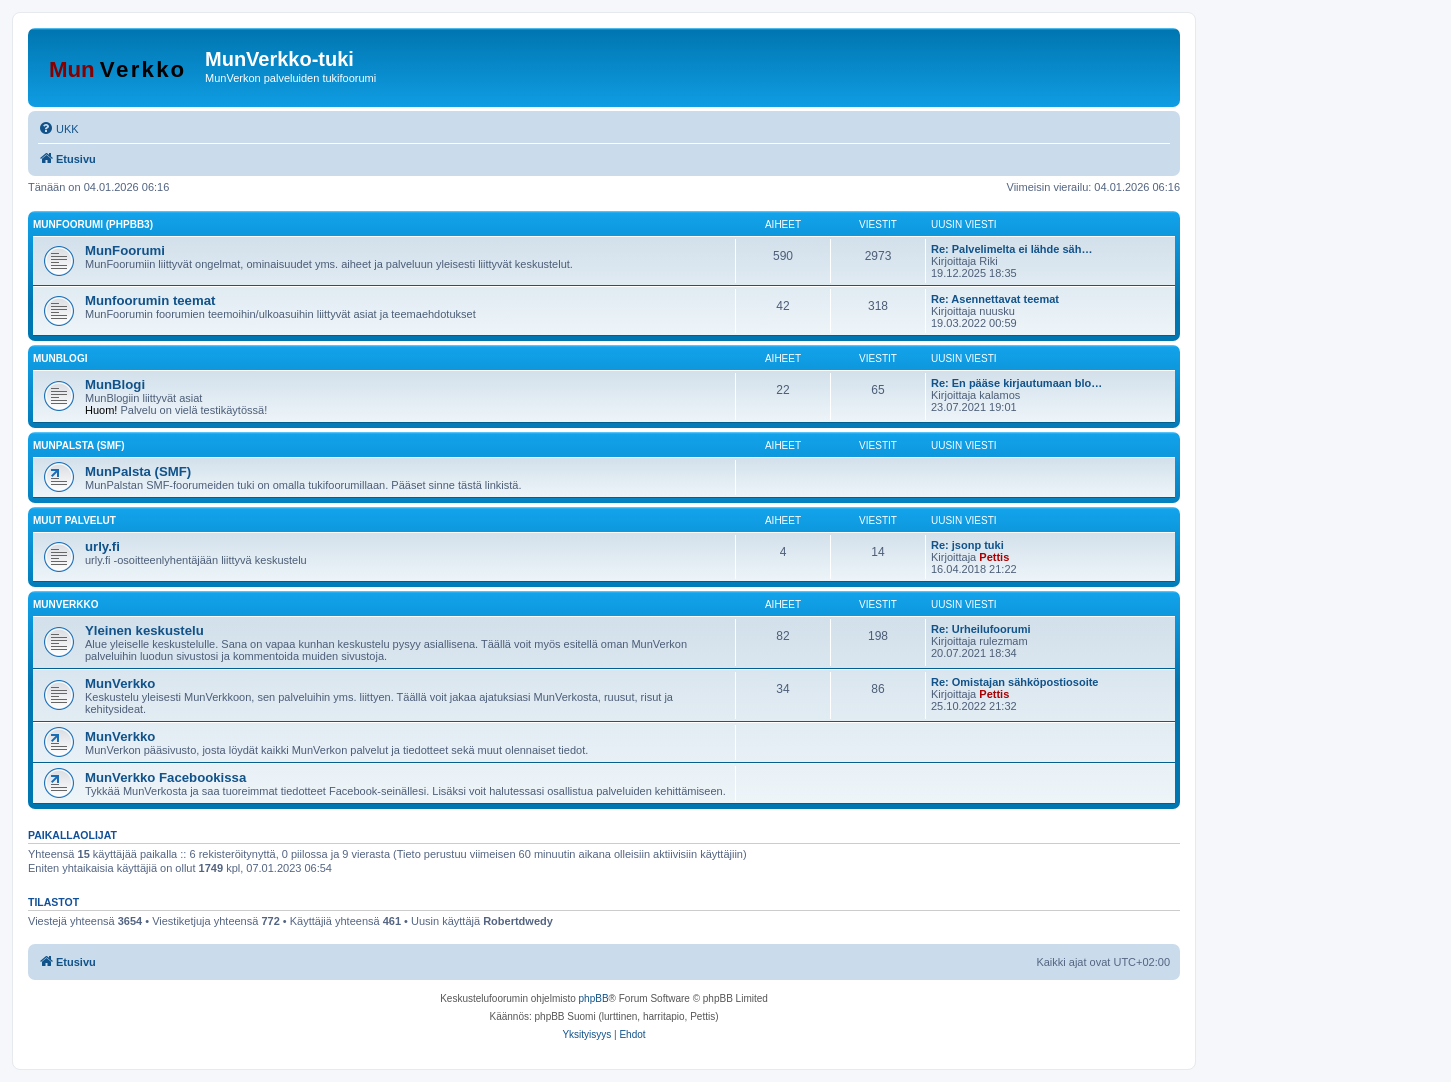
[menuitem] (58, 129)
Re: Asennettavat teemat (995, 299)
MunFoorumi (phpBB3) (93, 224)
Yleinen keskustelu (144, 630)
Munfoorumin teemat (150, 300)
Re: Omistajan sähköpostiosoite (1014, 682)
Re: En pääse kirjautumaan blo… (1016, 383)
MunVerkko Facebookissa (165, 777)
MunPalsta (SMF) (78, 445)
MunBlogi (60, 358)
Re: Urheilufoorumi (981, 629)
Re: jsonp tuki (967, 545)
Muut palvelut (74, 520)
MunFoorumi (125, 250)
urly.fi (102, 546)
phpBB (594, 998)
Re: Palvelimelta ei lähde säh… (1011, 249)
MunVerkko (66, 604)
